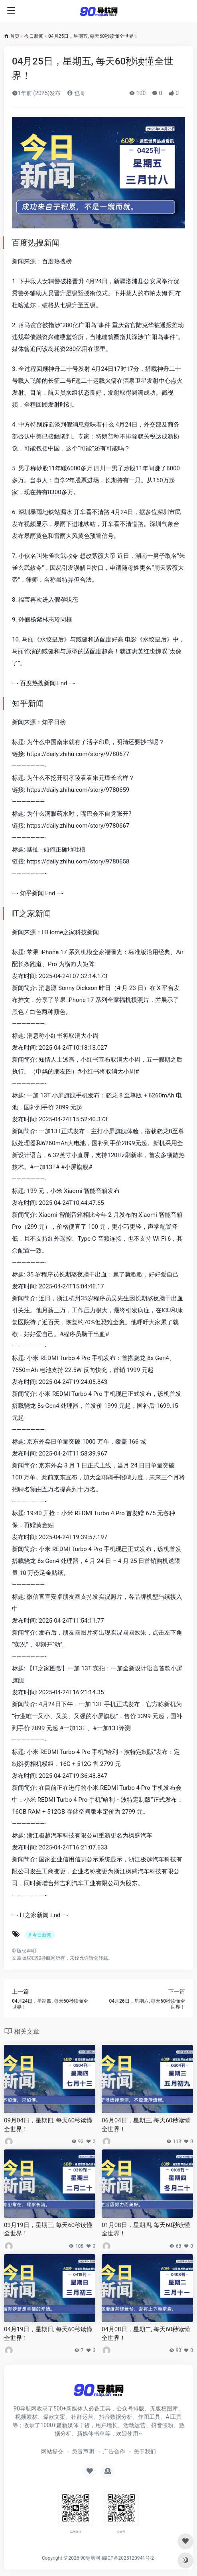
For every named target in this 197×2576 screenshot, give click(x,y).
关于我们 (145, 2451)
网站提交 (52, 2451)
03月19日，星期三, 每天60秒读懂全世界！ (48, 2229)
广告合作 (114, 2451)
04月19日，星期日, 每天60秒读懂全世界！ (48, 2333)
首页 (15, 36)
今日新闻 (33, 36)
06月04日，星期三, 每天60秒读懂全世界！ (146, 2124)
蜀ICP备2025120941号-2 (127, 2558)
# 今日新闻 (39, 1935)
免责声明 (83, 2451)
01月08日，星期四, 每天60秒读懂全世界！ (146, 2229)
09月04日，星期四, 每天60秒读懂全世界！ (48, 2124)
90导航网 (90, 2558)
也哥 (76, 93)
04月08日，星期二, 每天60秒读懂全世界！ (146, 2333)
